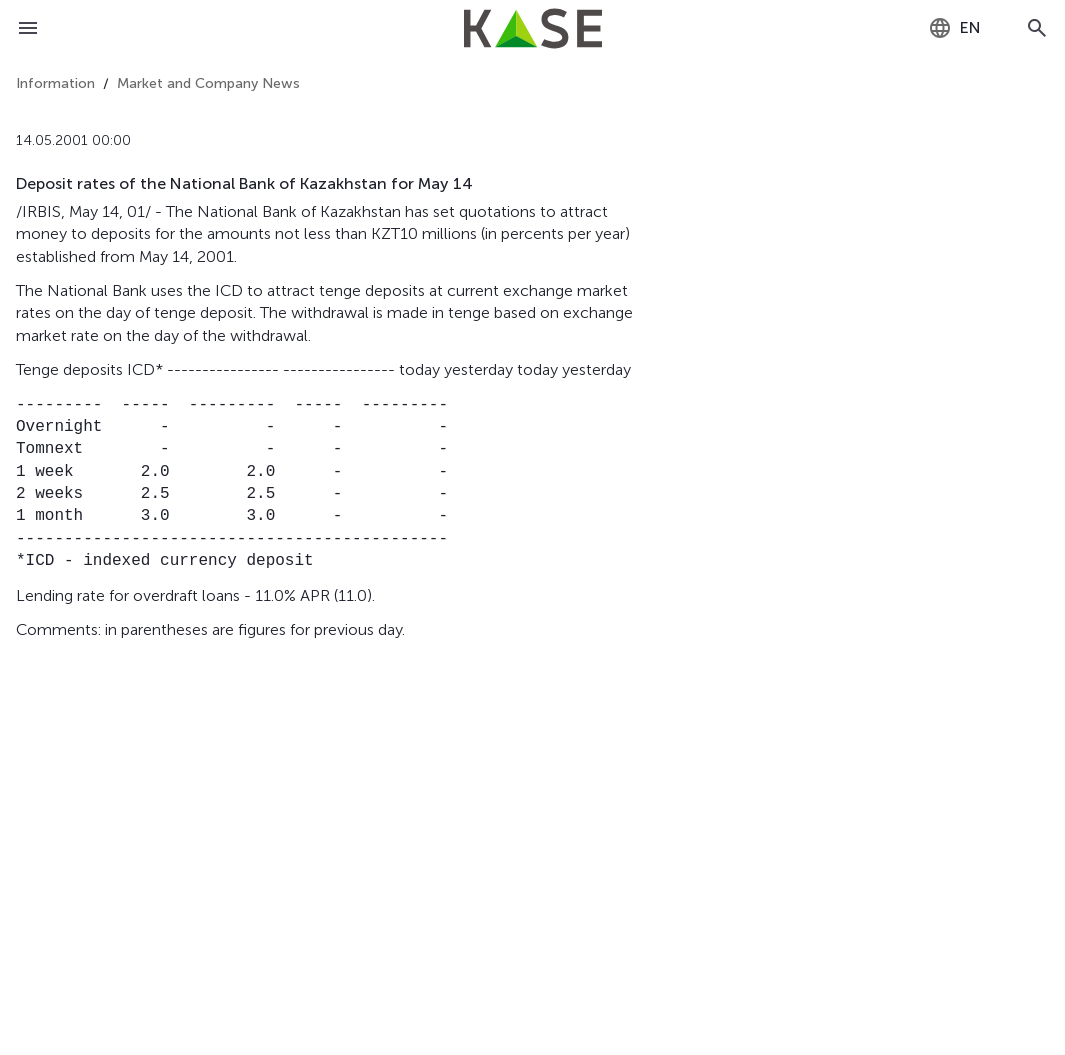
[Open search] (1037, 28)
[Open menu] (28, 28)
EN (954, 28)
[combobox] (954, 28)
